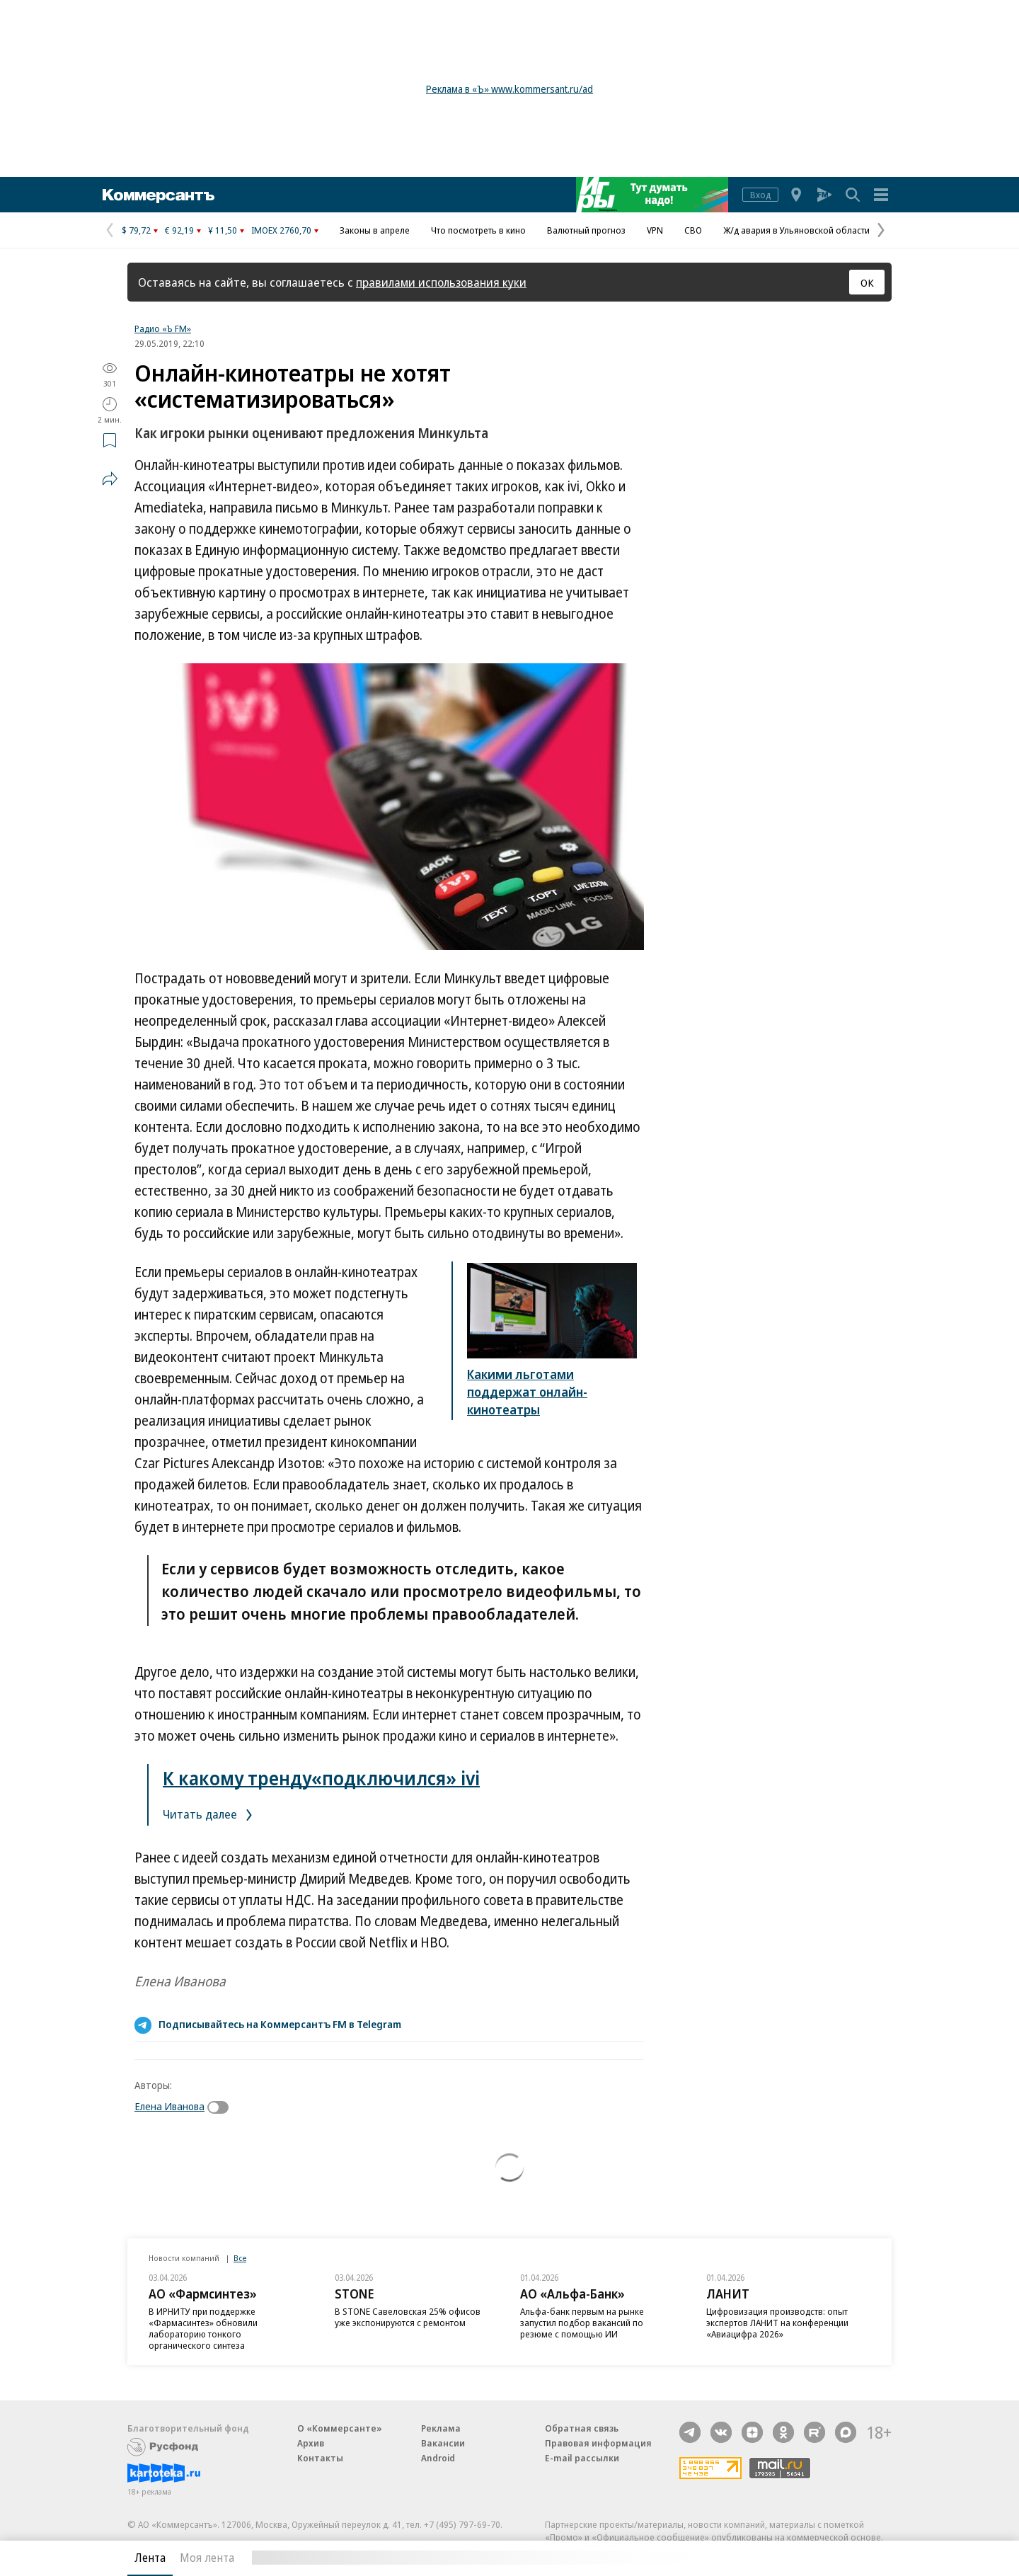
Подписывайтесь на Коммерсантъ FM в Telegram (280, 2024)
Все (240, 2257)
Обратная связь (581, 2428)
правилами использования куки (441, 282)
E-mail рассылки (582, 2457)
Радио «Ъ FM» (162, 328)
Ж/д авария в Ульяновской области (796, 230)
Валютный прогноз (586, 230)
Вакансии (443, 2443)
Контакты (320, 2457)
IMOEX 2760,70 (281, 230)
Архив (310, 2443)
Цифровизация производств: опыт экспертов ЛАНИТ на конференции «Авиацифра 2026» (777, 2322)
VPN (655, 230)
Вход (760, 194)
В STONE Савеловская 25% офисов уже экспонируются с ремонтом (407, 2317)
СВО (693, 230)
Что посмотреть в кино (478, 230)
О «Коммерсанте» (339, 2428)
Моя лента (207, 2557)
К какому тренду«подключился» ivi (321, 1778)
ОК (867, 282)
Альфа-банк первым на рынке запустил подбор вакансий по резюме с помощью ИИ (582, 2322)
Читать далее (210, 1814)
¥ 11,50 (222, 230)
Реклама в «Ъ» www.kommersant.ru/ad (509, 89)
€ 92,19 (179, 230)
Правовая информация (598, 2443)
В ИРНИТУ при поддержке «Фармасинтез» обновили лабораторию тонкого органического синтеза (203, 2328)
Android (438, 2457)
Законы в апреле (375, 230)
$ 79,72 (136, 230)
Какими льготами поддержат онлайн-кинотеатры (527, 1392)
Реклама (441, 2428)
